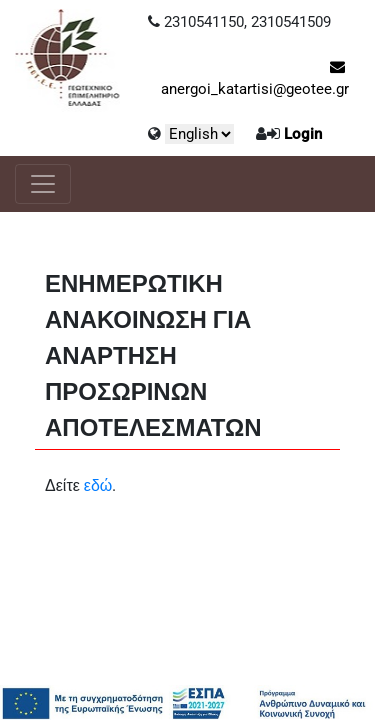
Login (303, 134)
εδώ (98, 485)
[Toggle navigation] (43, 184)
